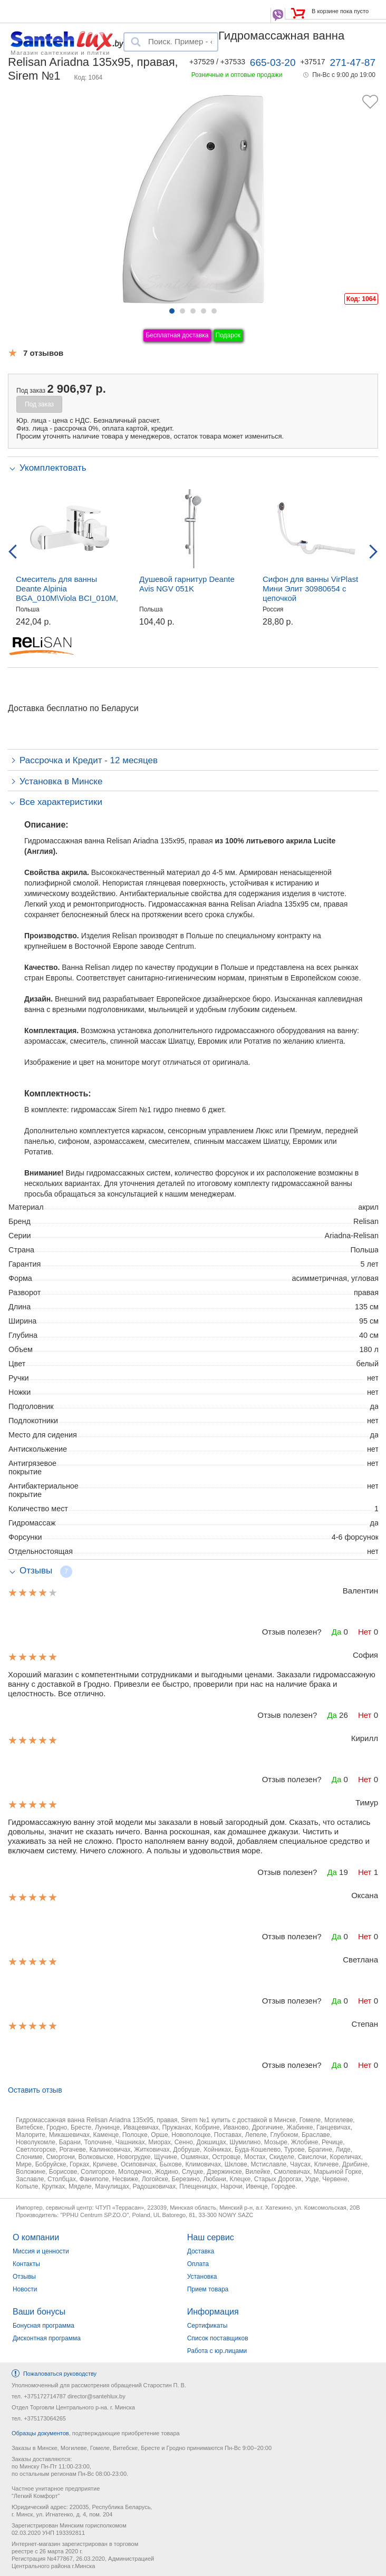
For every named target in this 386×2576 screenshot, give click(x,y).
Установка (202, 2276)
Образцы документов (40, 2433)
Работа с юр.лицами (217, 2351)
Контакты (26, 2264)
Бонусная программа (43, 2325)
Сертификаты (207, 2325)
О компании (36, 2237)
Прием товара (208, 2289)
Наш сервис (210, 2237)
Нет (365, 1631)
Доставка (201, 2251)
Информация (213, 2311)
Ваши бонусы (39, 2311)
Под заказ (39, 404)
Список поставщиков (217, 2338)
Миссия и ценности (41, 2251)
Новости (25, 2289)
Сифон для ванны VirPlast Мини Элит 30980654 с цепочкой (310, 588)
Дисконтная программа (47, 2338)
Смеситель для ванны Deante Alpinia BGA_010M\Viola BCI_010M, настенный (67, 593)
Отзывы (24, 2276)
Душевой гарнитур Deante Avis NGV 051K (187, 584)
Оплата (198, 2264)
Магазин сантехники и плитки (60, 52)
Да (337, 1631)
